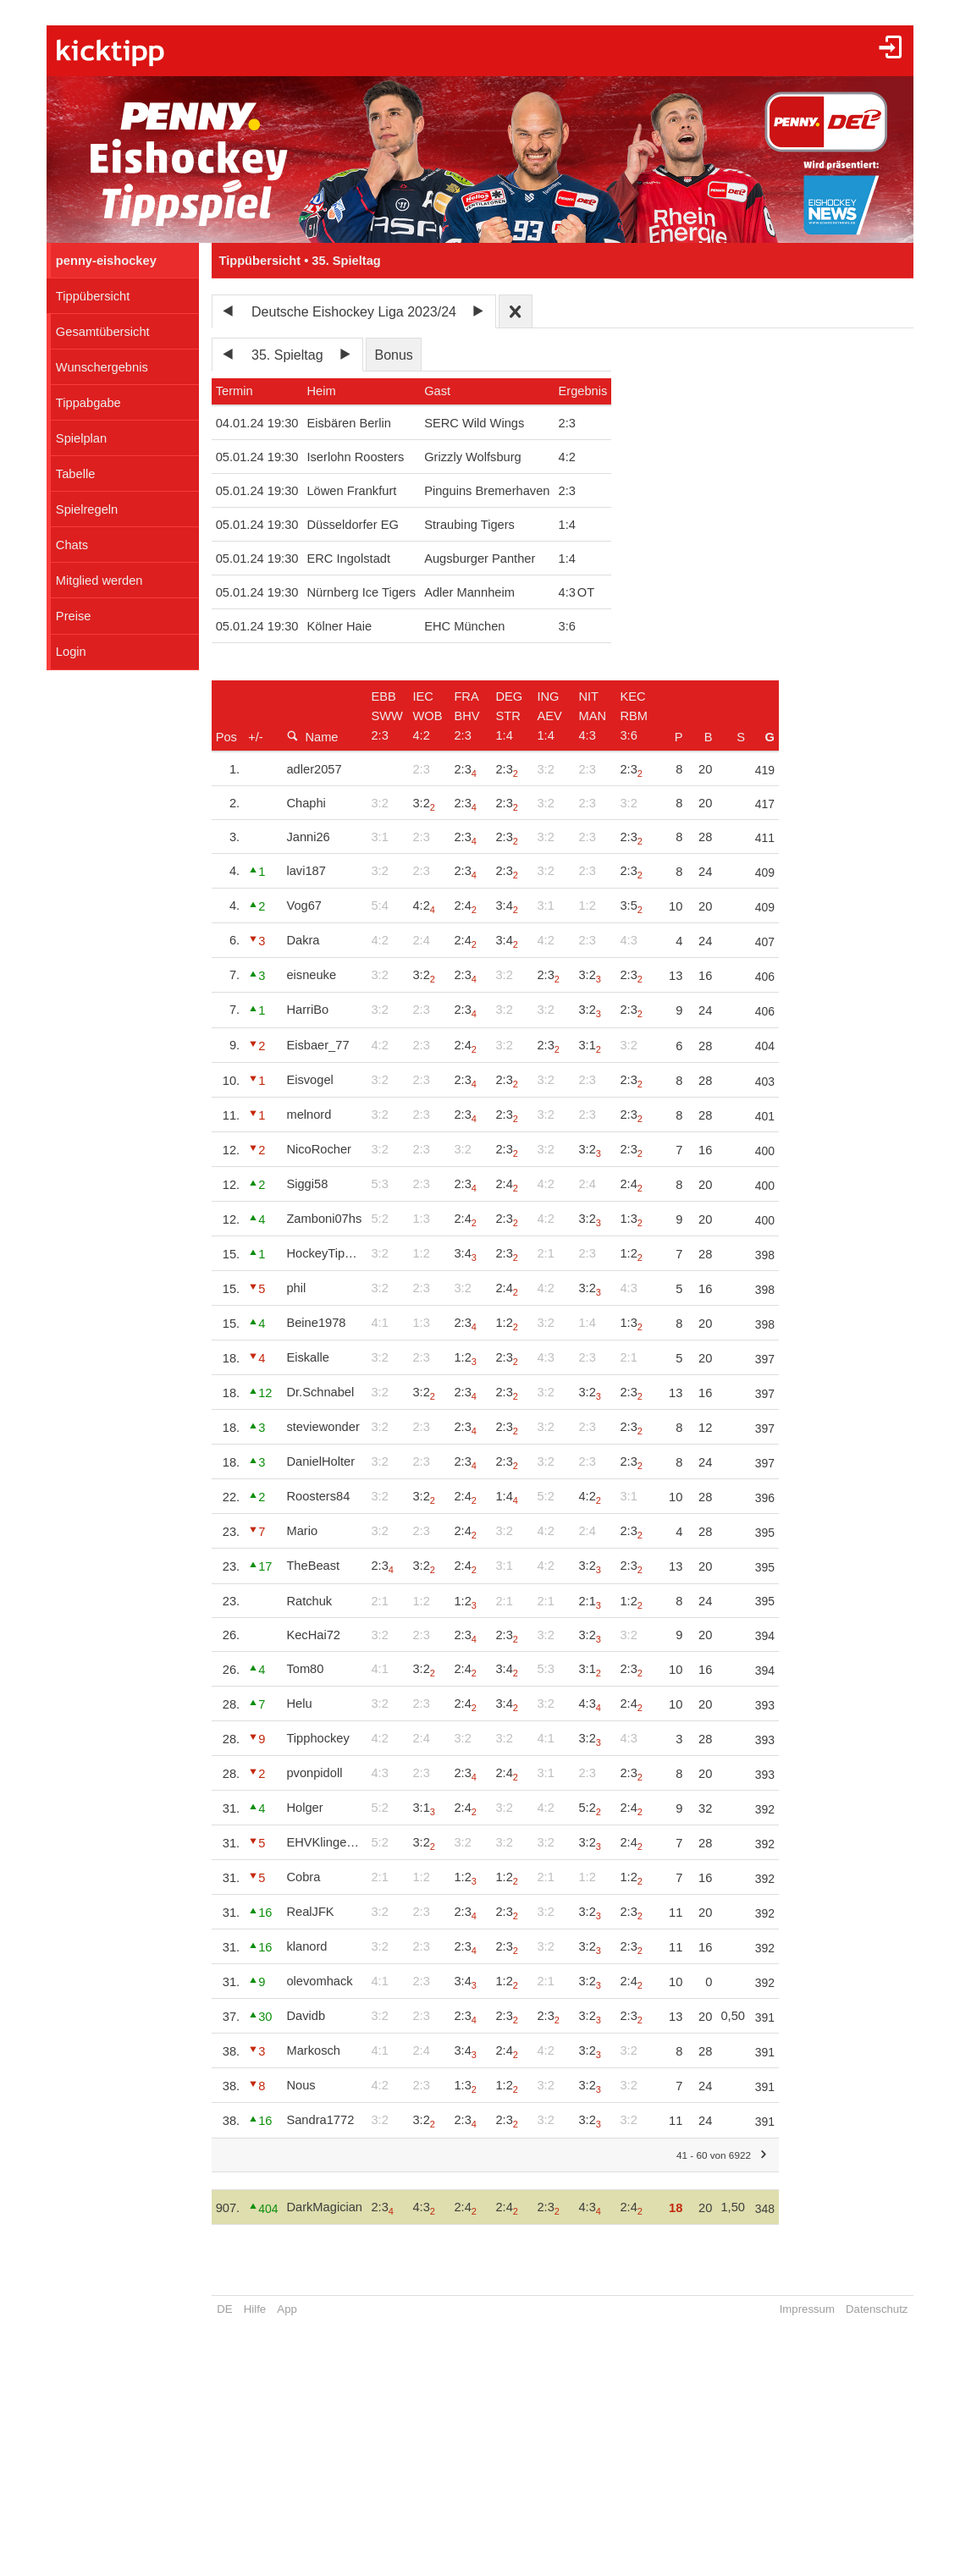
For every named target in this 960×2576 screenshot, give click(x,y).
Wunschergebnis (102, 367)
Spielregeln (87, 509)
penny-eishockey (106, 260)
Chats (72, 545)
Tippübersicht (93, 296)
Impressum (807, 2309)
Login (71, 651)
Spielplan (81, 438)
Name (312, 736)
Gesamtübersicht (103, 332)
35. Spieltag (287, 355)
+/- (255, 737)
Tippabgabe (88, 403)
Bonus (393, 355)
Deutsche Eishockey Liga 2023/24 (353, 312)
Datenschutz (877, 2309)
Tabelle (75, 474)
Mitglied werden (99, 580)
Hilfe (255, 2309)
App (286, 2309)
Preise (73, 616)
